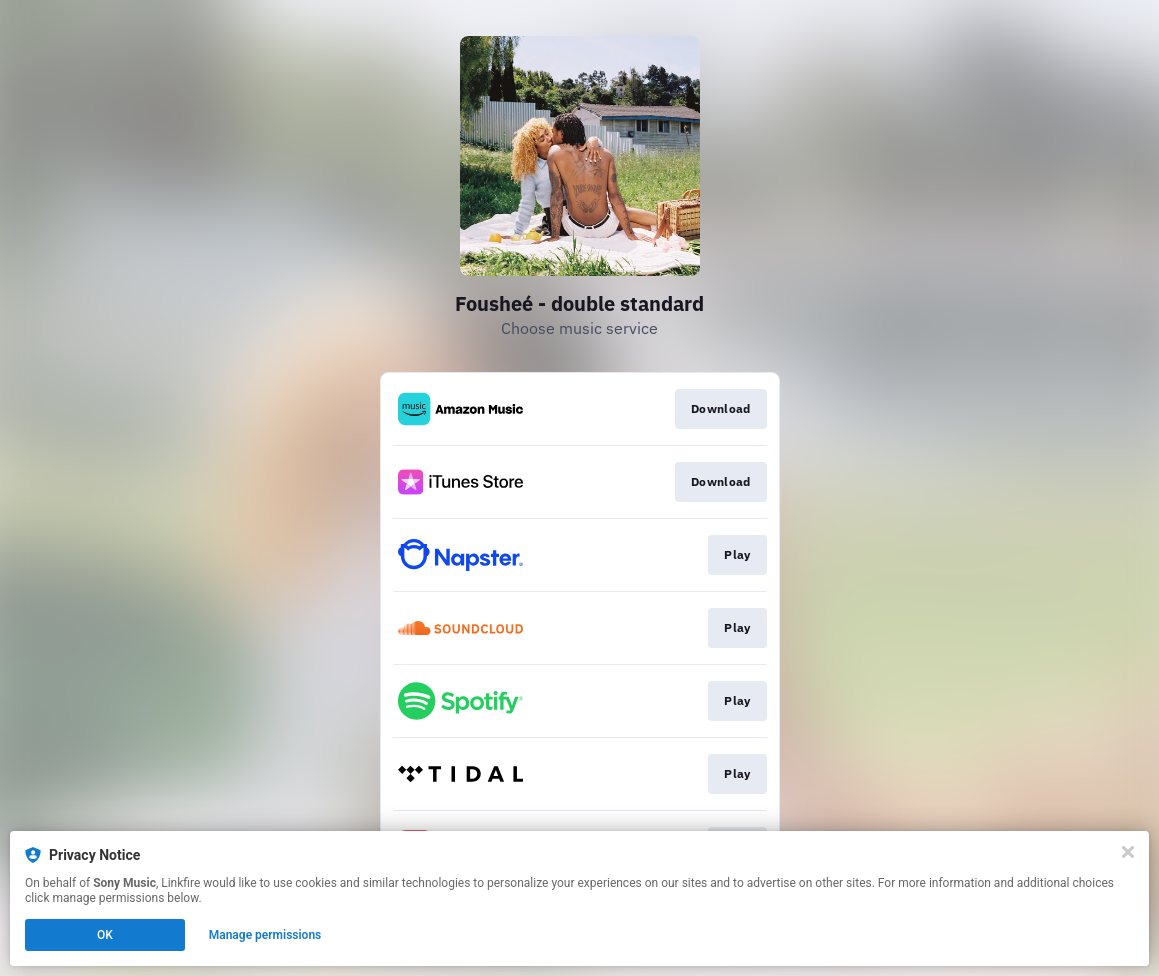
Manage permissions (265, 935)
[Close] (1128, 852)
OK (105, 935)
